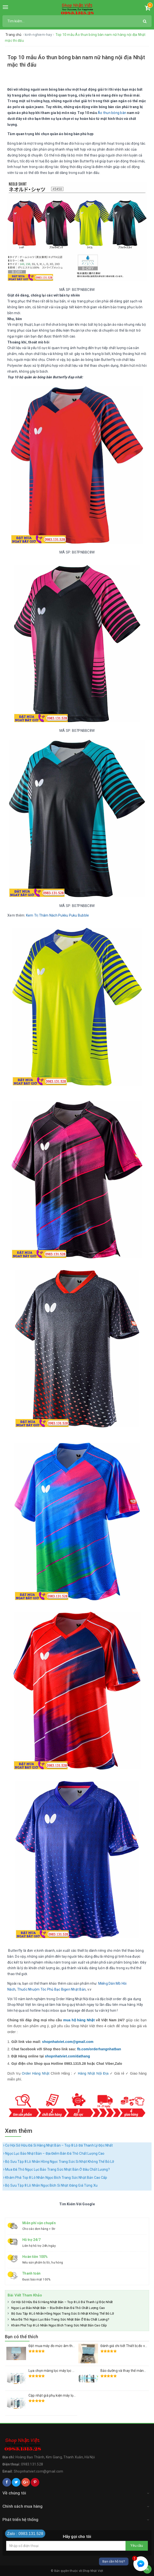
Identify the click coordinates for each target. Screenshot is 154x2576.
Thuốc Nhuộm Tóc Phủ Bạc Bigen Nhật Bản (51, 1989)
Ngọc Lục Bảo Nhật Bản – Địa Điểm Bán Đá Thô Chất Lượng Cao (53, 2153)
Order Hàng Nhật (35, 2073)
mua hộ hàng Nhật (79, 2020)
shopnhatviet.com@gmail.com (67, 2042)
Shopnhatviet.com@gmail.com (38, 2471)
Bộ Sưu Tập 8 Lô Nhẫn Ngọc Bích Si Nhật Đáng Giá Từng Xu (50, 2185)
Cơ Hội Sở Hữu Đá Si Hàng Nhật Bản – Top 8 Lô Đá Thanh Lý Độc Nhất (58, 2145)
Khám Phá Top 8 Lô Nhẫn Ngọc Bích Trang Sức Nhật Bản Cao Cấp (55, 2178)
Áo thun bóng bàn (112, 113)
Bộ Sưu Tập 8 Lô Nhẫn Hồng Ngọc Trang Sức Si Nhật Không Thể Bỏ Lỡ (58, 2162)
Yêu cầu (136, 2546)
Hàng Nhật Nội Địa (93, 2073)
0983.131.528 (32, 2464)
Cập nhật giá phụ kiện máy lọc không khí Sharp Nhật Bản (72, 2395)
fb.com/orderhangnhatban (99, 2049)
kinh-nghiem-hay (39, 35)
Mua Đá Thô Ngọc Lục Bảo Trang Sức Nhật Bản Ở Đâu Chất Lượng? (56, 2169)
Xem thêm (18, 2130)
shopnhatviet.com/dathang (67, 2056)
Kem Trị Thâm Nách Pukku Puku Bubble (57, 915)
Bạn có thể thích (21, 2336)
